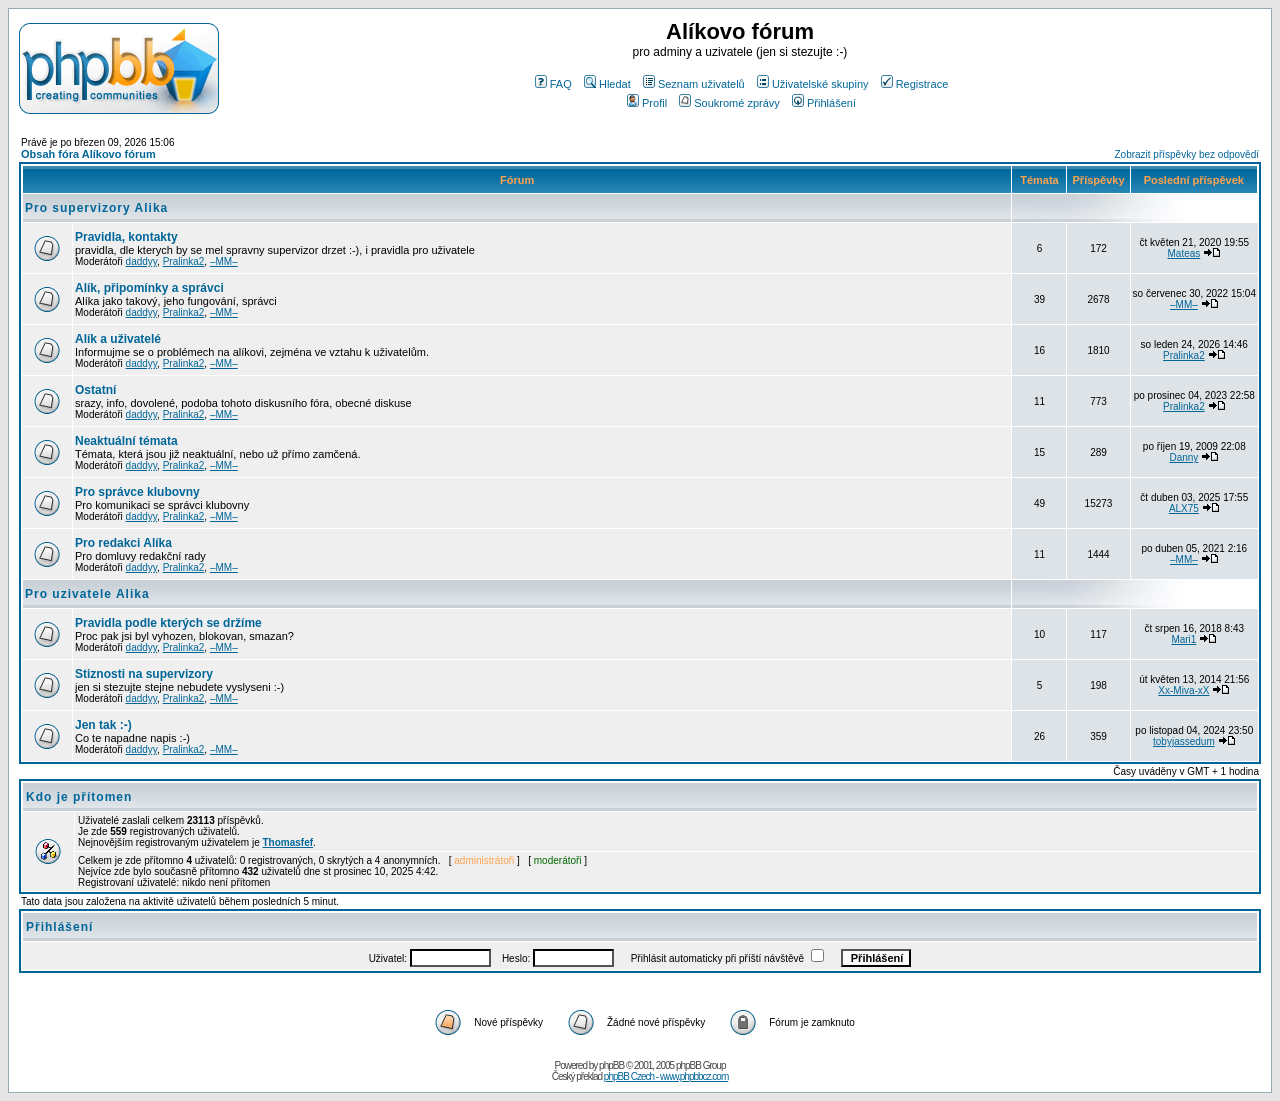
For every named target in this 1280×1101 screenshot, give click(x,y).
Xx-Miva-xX (1183, 690)
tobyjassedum (1184, 741)
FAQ (553, 84)
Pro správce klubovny (137, 492)
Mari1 (1183, 639)
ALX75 (1184, 508)
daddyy (142, 261)
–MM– (224, 261)
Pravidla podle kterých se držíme (168, 623)
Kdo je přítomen (79, 797)
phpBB (611, 1065)
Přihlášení (824, 103)
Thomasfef (288, 842)
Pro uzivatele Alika (87, 594)
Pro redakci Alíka (123, 543)
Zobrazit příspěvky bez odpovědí (1186, 154)
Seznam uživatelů (694, 84)
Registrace (915, 84)
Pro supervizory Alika (96, 208)
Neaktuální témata (126, 441)
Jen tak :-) (103, 725)
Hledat (607, 84)
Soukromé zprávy (729, 103)
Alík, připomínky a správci (149, 288)
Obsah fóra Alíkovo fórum (88, 154)
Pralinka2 (184, 261)
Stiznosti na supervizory (144, 674)
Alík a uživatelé (118, 339)
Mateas (1183, 253)
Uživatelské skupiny (813, 84)
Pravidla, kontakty (126, 237)
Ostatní (95, 390)
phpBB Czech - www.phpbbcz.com (666, 1076)
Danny (1183, 457)
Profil (647, 103)
